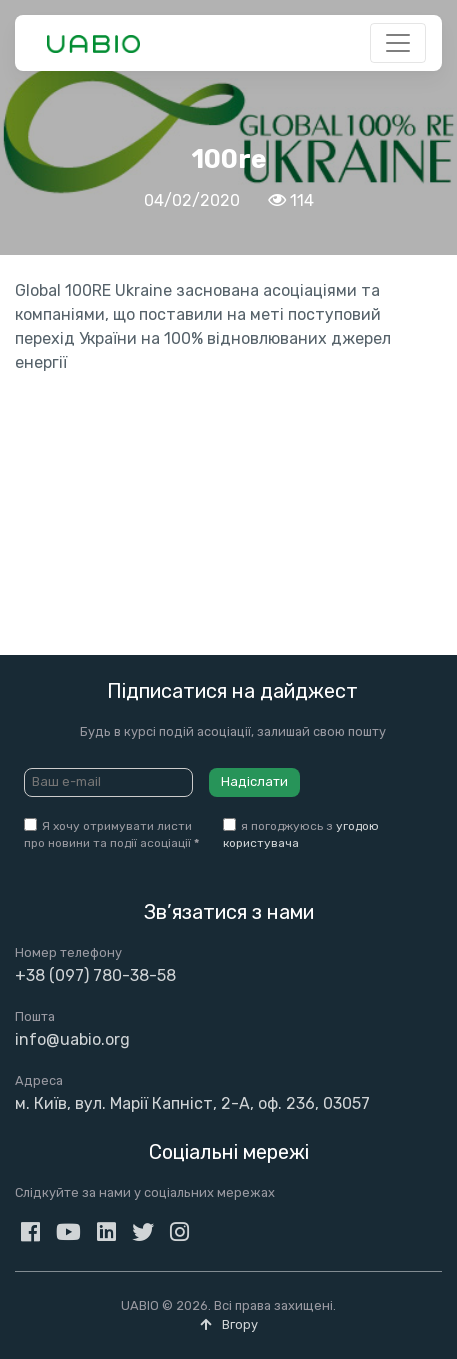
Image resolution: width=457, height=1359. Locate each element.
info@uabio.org (72, 1039)
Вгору (229, 1324)
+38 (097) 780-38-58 (95, 975)
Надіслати (254, 781)
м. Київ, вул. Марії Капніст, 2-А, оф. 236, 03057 (192, 1103)
